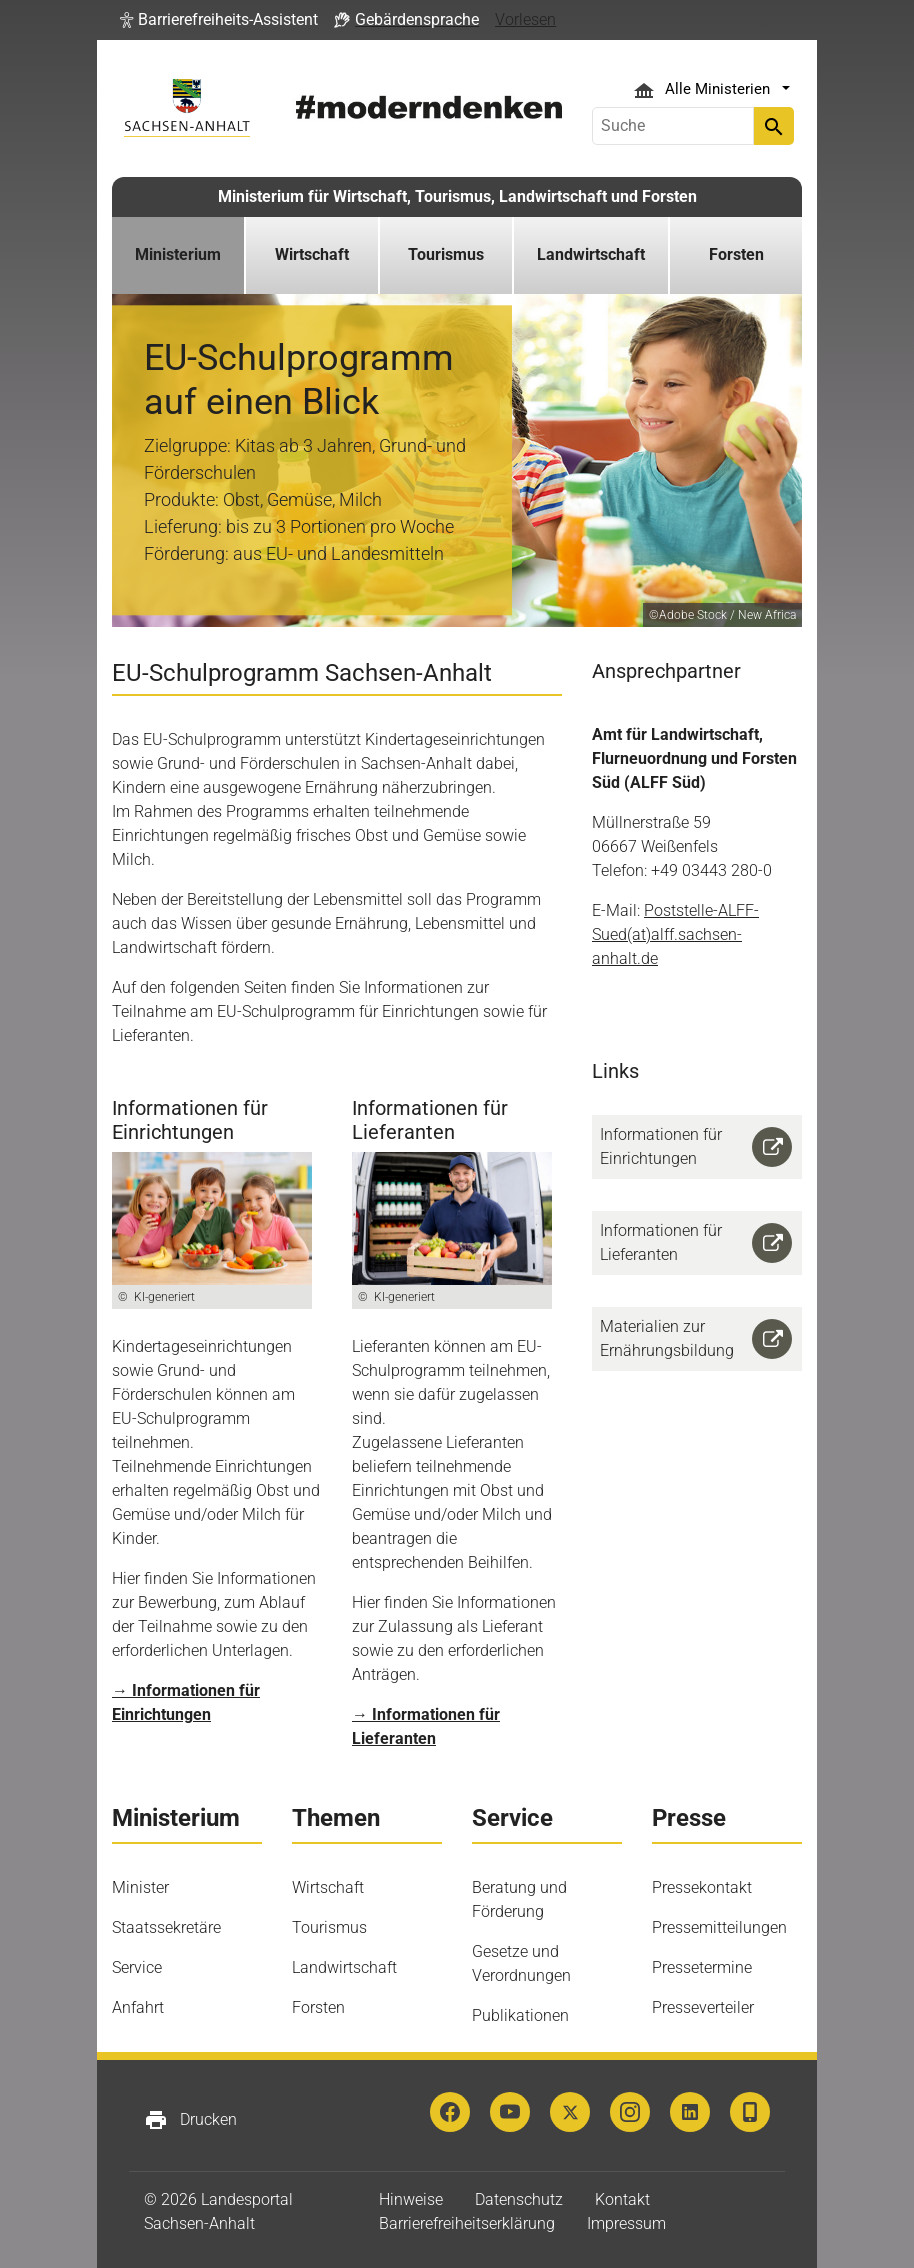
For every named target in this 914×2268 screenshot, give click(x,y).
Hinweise (411, 2199)
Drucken (190, 2120)
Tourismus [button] (446, 254)
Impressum (626, 2223)
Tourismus (329, 1927)
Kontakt (622, 2199)
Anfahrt (138, 2007)
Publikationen (520, 2015)
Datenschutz (519, 2199)
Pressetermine (702, 1967)
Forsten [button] (736, 254)
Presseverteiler (703, 2007)
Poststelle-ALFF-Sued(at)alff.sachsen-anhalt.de (675, 934)
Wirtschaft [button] (312, 254)
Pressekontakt (702, 1887)
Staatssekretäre (166, 1927)
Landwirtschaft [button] (591, 254)
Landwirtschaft (344, 1967)
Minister (140, 1887)
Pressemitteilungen (719, 1927)
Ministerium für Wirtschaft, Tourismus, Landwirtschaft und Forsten (457, 196)
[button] (219, 20)
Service (137, 1967)
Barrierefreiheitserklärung (467, 2223)
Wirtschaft (328, 1887)
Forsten (318, 2007)
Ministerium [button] (178, 254)
